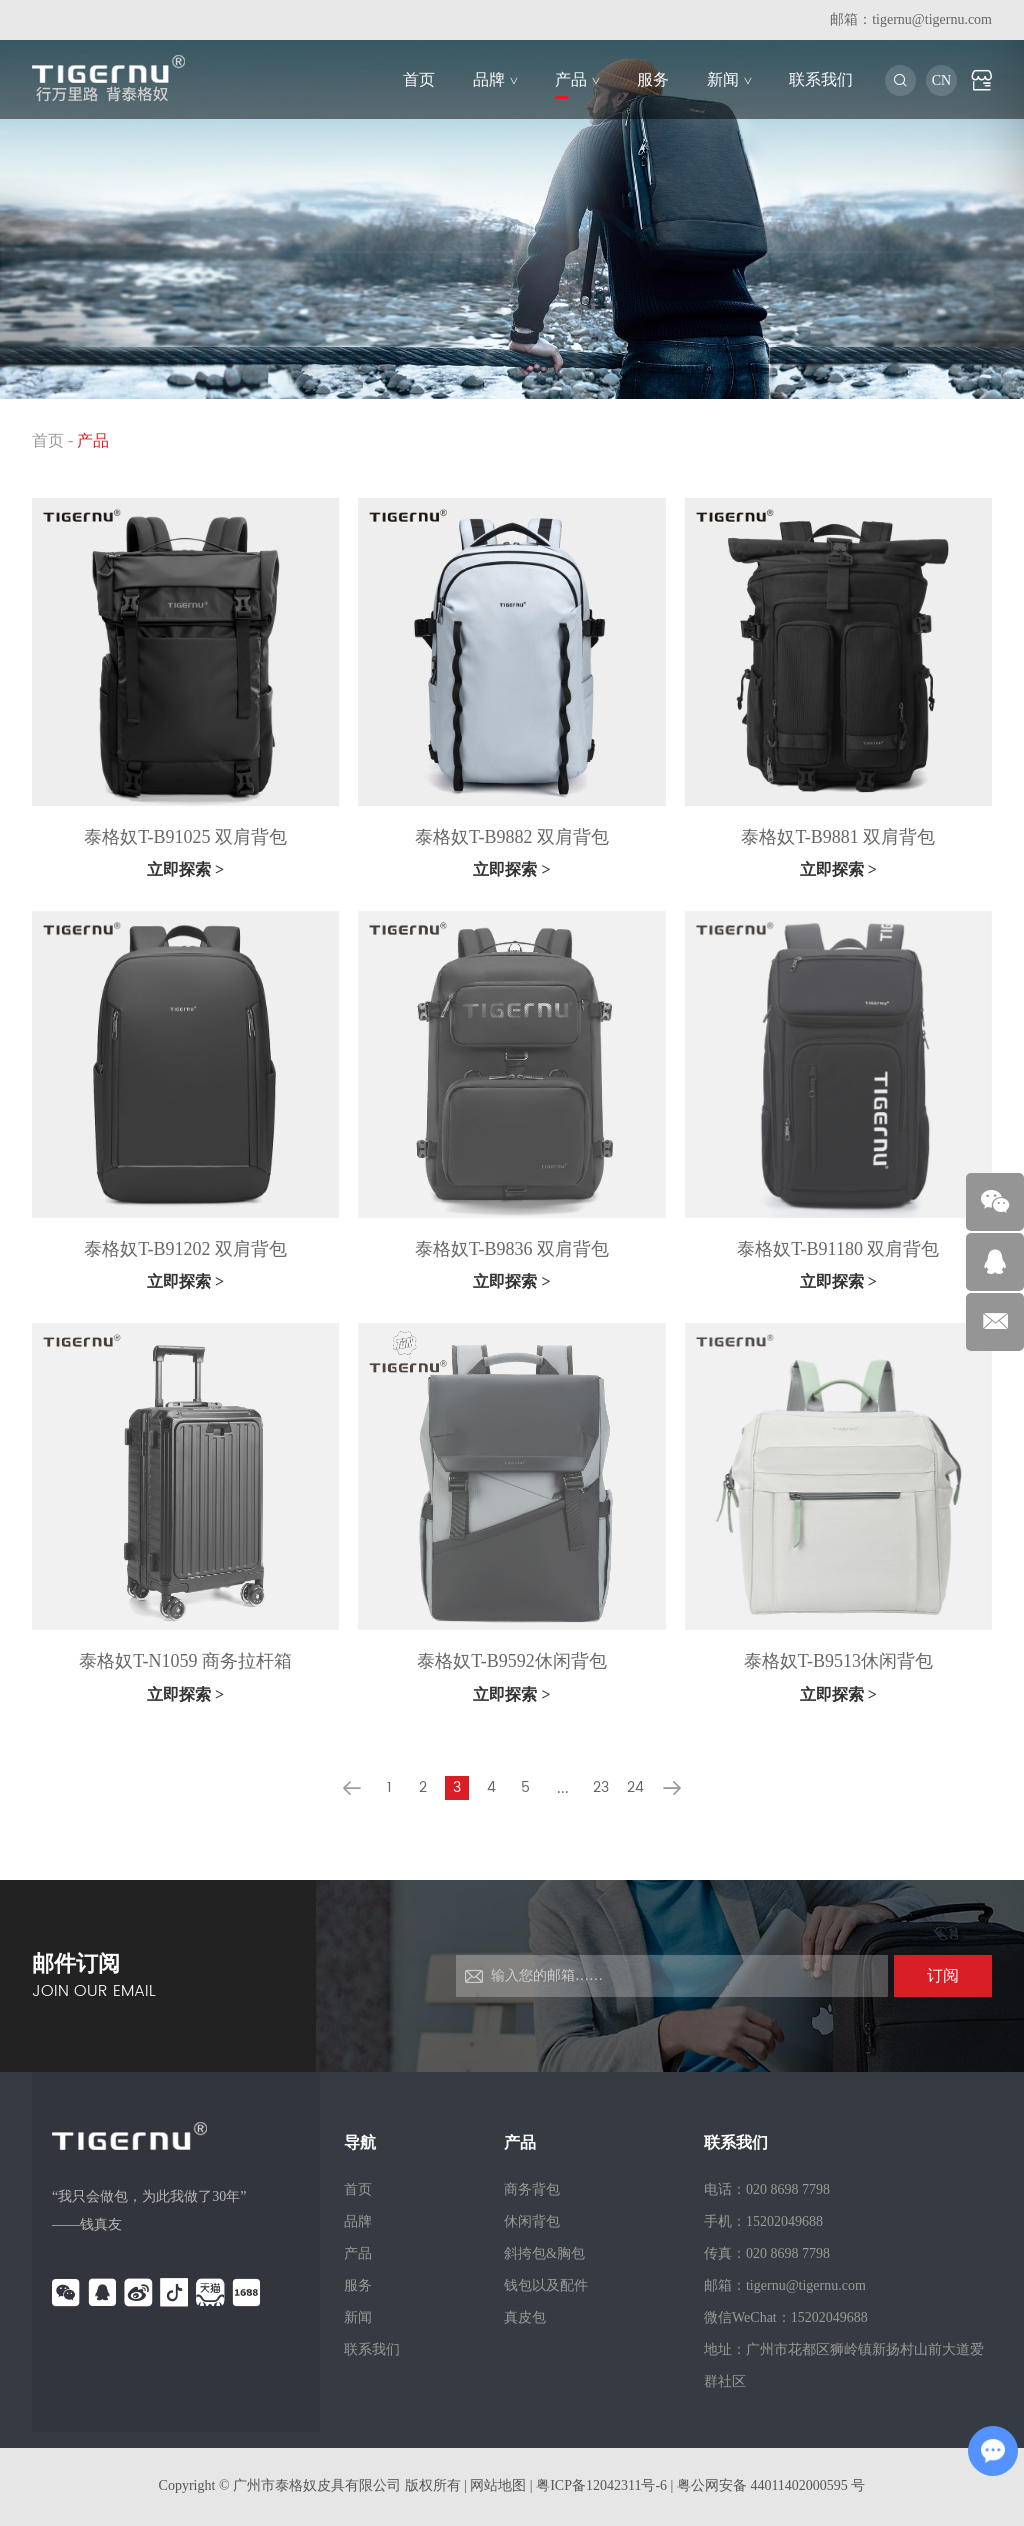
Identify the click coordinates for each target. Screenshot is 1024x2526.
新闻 (729, 79)
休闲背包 (532, 2221)
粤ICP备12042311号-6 (603, 2485)
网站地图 (498, 2485)
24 (635, 1787)
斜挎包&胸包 (544, 2253)
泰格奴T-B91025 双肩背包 (185, 837)
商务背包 (532, 2189)
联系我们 (821, 79)
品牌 (495, 79)
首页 (419, 79)
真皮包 (525, 2317)
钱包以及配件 (546, 2285)
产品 (577, 79)
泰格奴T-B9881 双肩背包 (838, 837)
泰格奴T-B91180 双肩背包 (838, 1249)
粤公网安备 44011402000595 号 (771, 2485)
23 (601, 1787)
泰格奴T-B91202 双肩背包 (185, 1249)
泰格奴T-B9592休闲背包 (511, 1661)
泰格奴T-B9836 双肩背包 (512, 1249)
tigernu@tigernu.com (932, 19)
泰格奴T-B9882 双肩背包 (512, 837)
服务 (653, 79)
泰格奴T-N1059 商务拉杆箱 (185, 1661)
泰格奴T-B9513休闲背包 (838, 1661)
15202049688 (829, 2317)
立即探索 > (185, 869)
